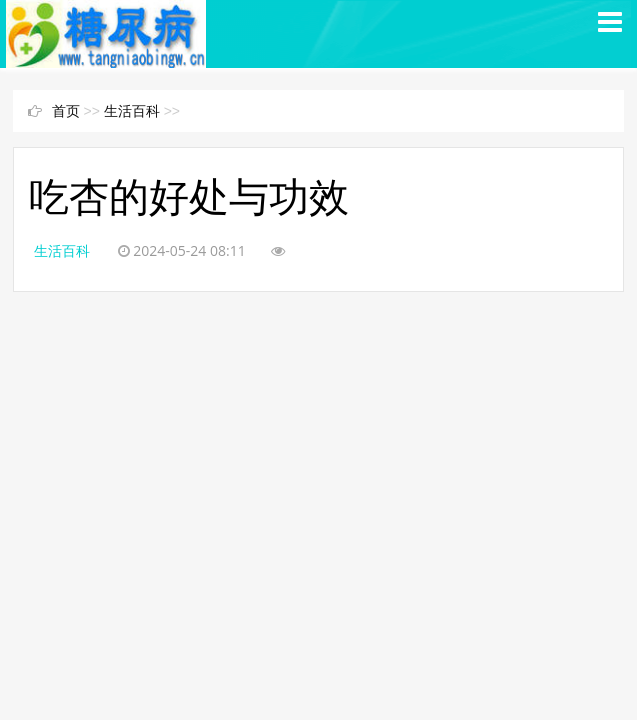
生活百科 (132, 111)
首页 (66, 111)
